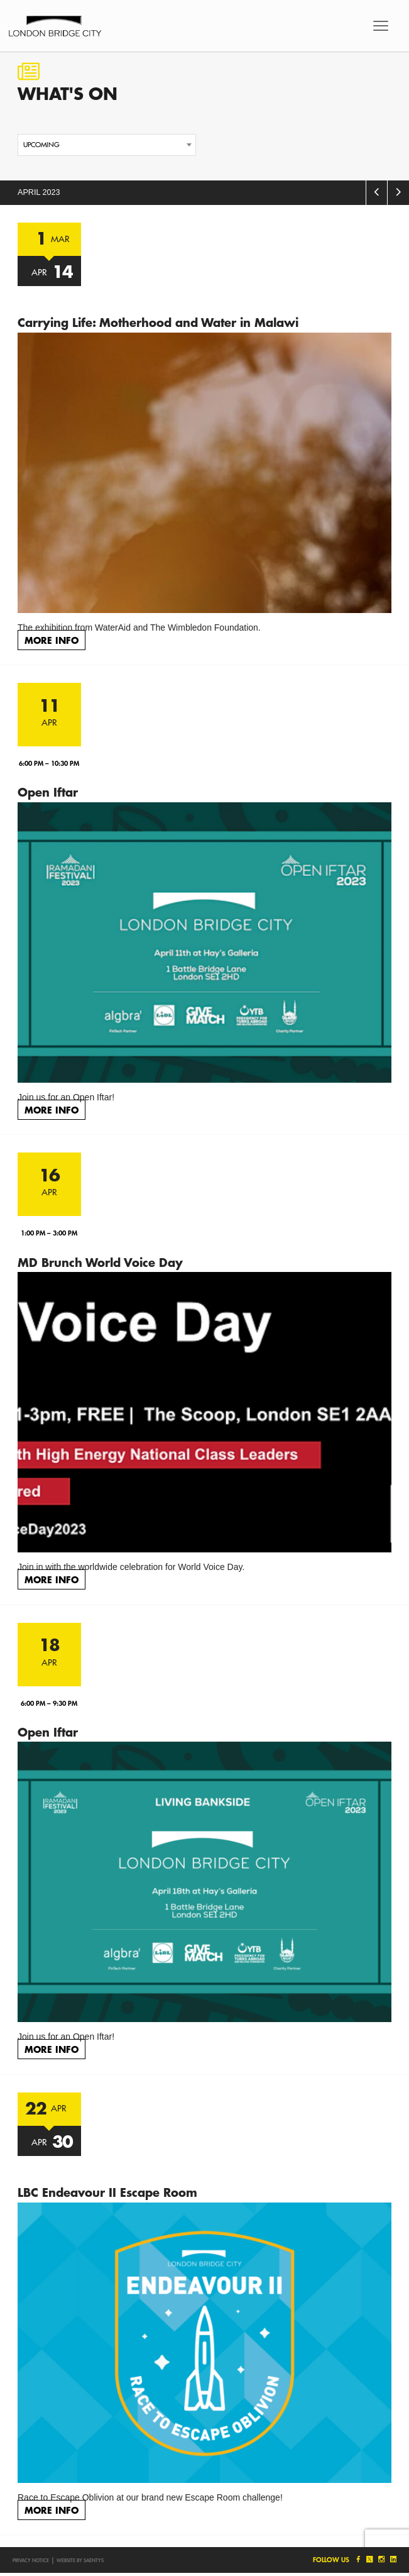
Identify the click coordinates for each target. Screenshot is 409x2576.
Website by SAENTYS (80, 2560)
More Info (52, 640)
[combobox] (107, 145)
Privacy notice (31, 2560)
